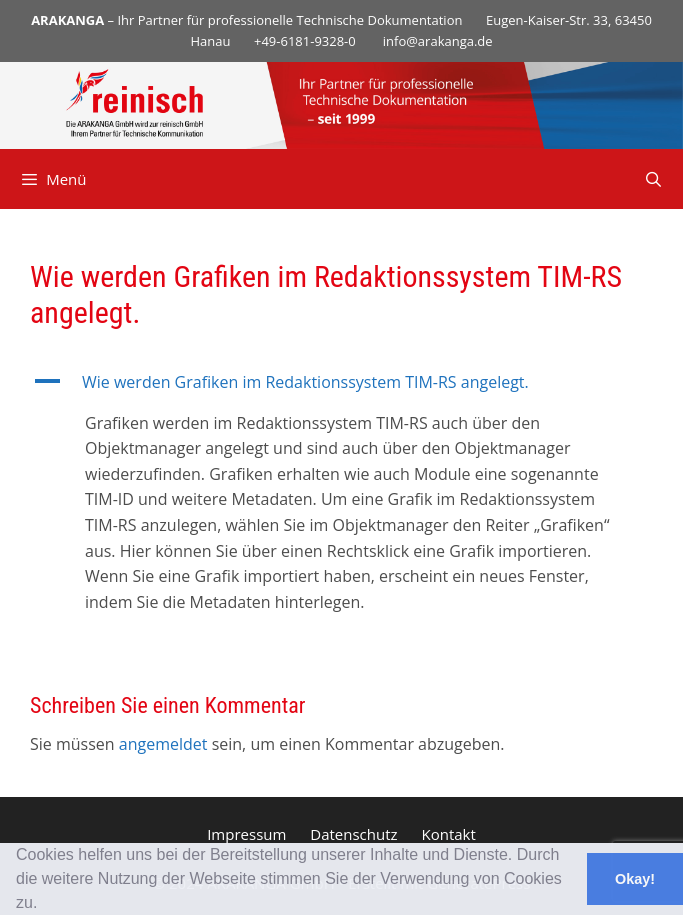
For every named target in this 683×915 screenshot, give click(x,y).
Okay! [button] (635, 879)
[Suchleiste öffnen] (653, 179)
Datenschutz (353, 834)
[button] (45, 905)
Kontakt (449, 834)
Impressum (246, 834)
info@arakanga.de (438, 41)
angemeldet (163, 744)
